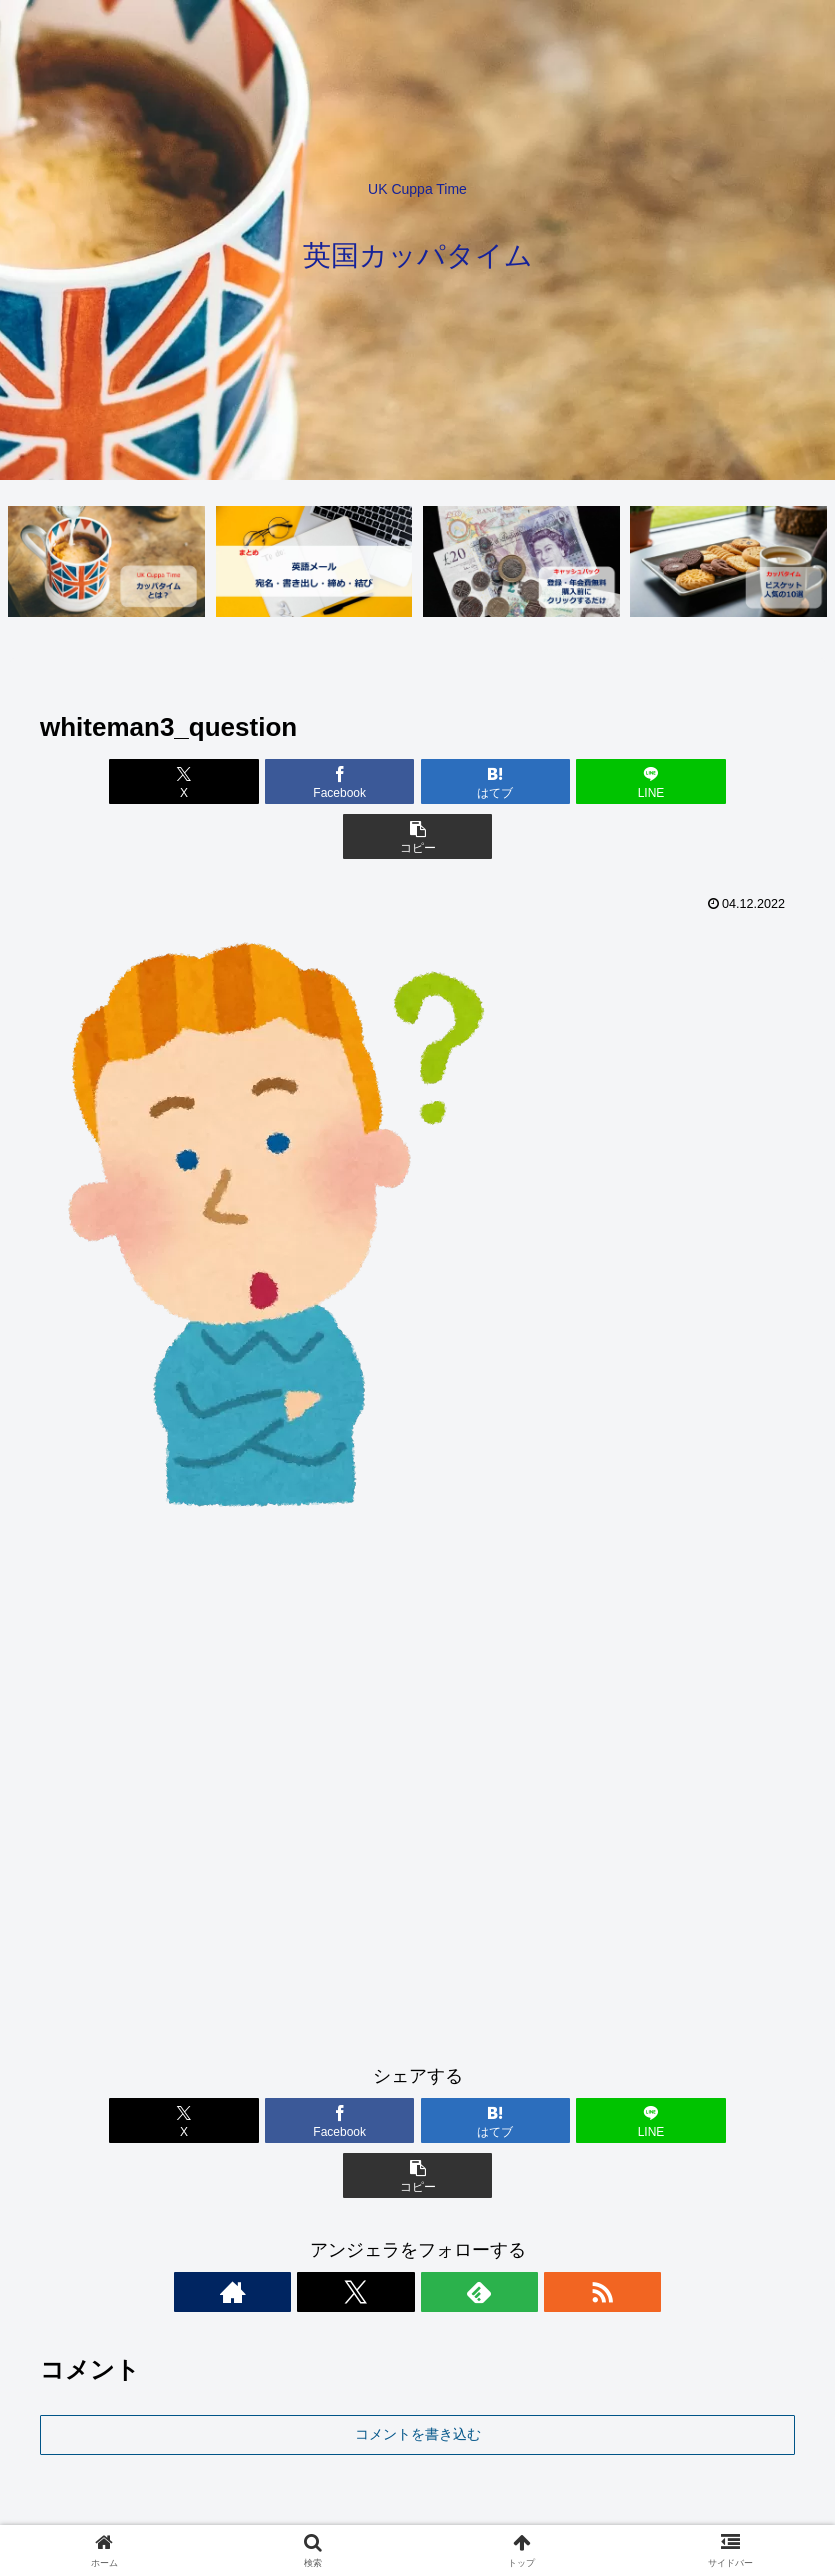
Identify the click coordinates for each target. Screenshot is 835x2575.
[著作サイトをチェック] (349, 2183)
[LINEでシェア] (544, 782)
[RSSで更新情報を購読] (487, 2183)
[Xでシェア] (163, 782)
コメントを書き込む (418, 2325)
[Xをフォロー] (395, 2183)
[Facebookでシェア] (290, 782)
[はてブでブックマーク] (417, 782)
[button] (671, 782)
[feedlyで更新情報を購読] (441, 2183)
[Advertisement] (417, 1747)
